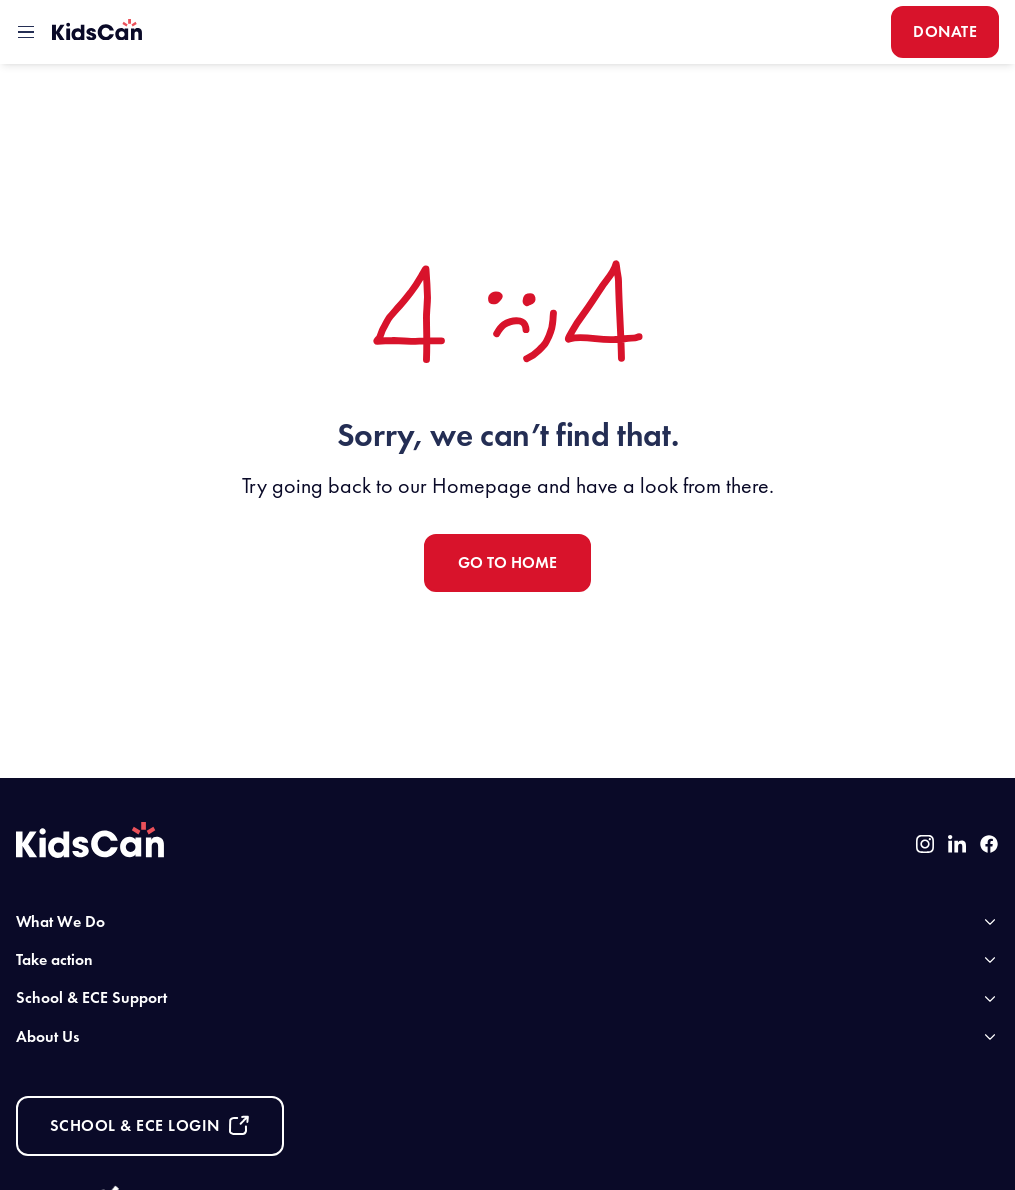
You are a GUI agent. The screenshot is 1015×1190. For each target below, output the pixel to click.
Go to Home (507, 562)
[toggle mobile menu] (26, 32)
